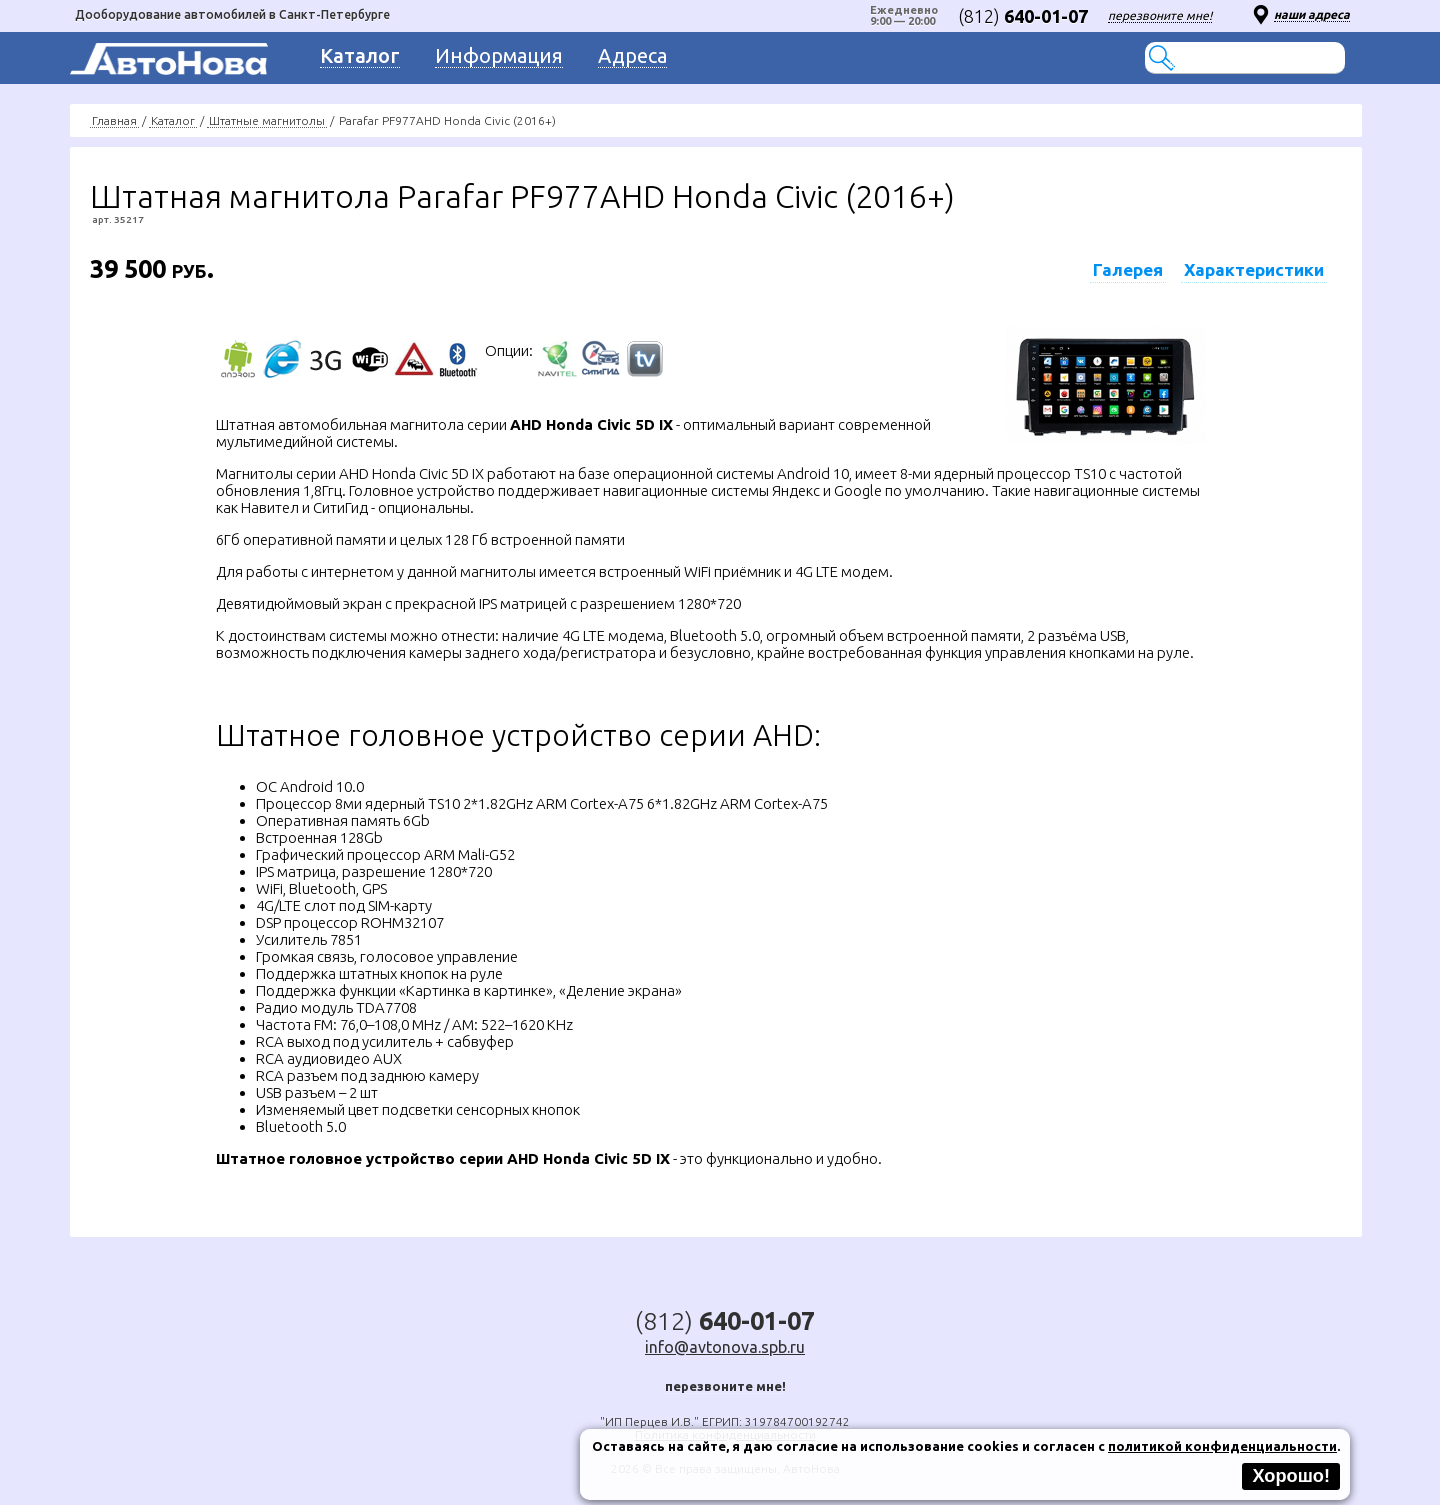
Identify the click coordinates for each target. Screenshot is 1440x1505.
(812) (1023, 16)
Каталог (173, 120)
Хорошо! (1291, 1476)
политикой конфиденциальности (1222, 1446)
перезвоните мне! (1160, 15)
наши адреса (1312, 14)
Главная (114, 120)
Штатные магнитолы (267, 120)
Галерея (1128, 269)
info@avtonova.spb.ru (725, 1347)
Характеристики (1254, 269)
